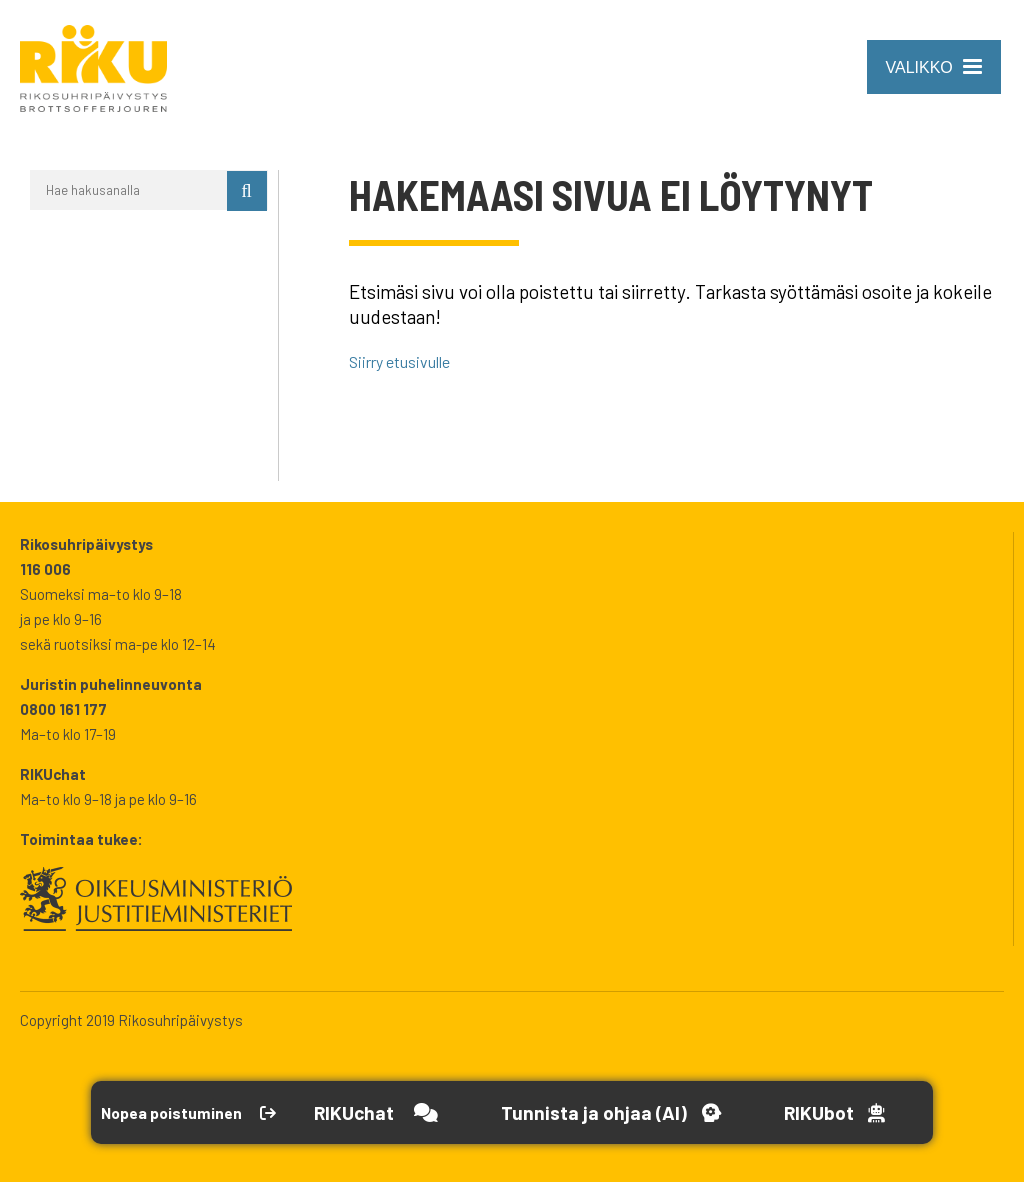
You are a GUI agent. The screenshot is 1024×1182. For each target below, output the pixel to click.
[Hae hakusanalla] (129, 190)
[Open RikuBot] (892, 1112)
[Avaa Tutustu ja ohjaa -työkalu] (662, 1112)
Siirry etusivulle (413, 360)
